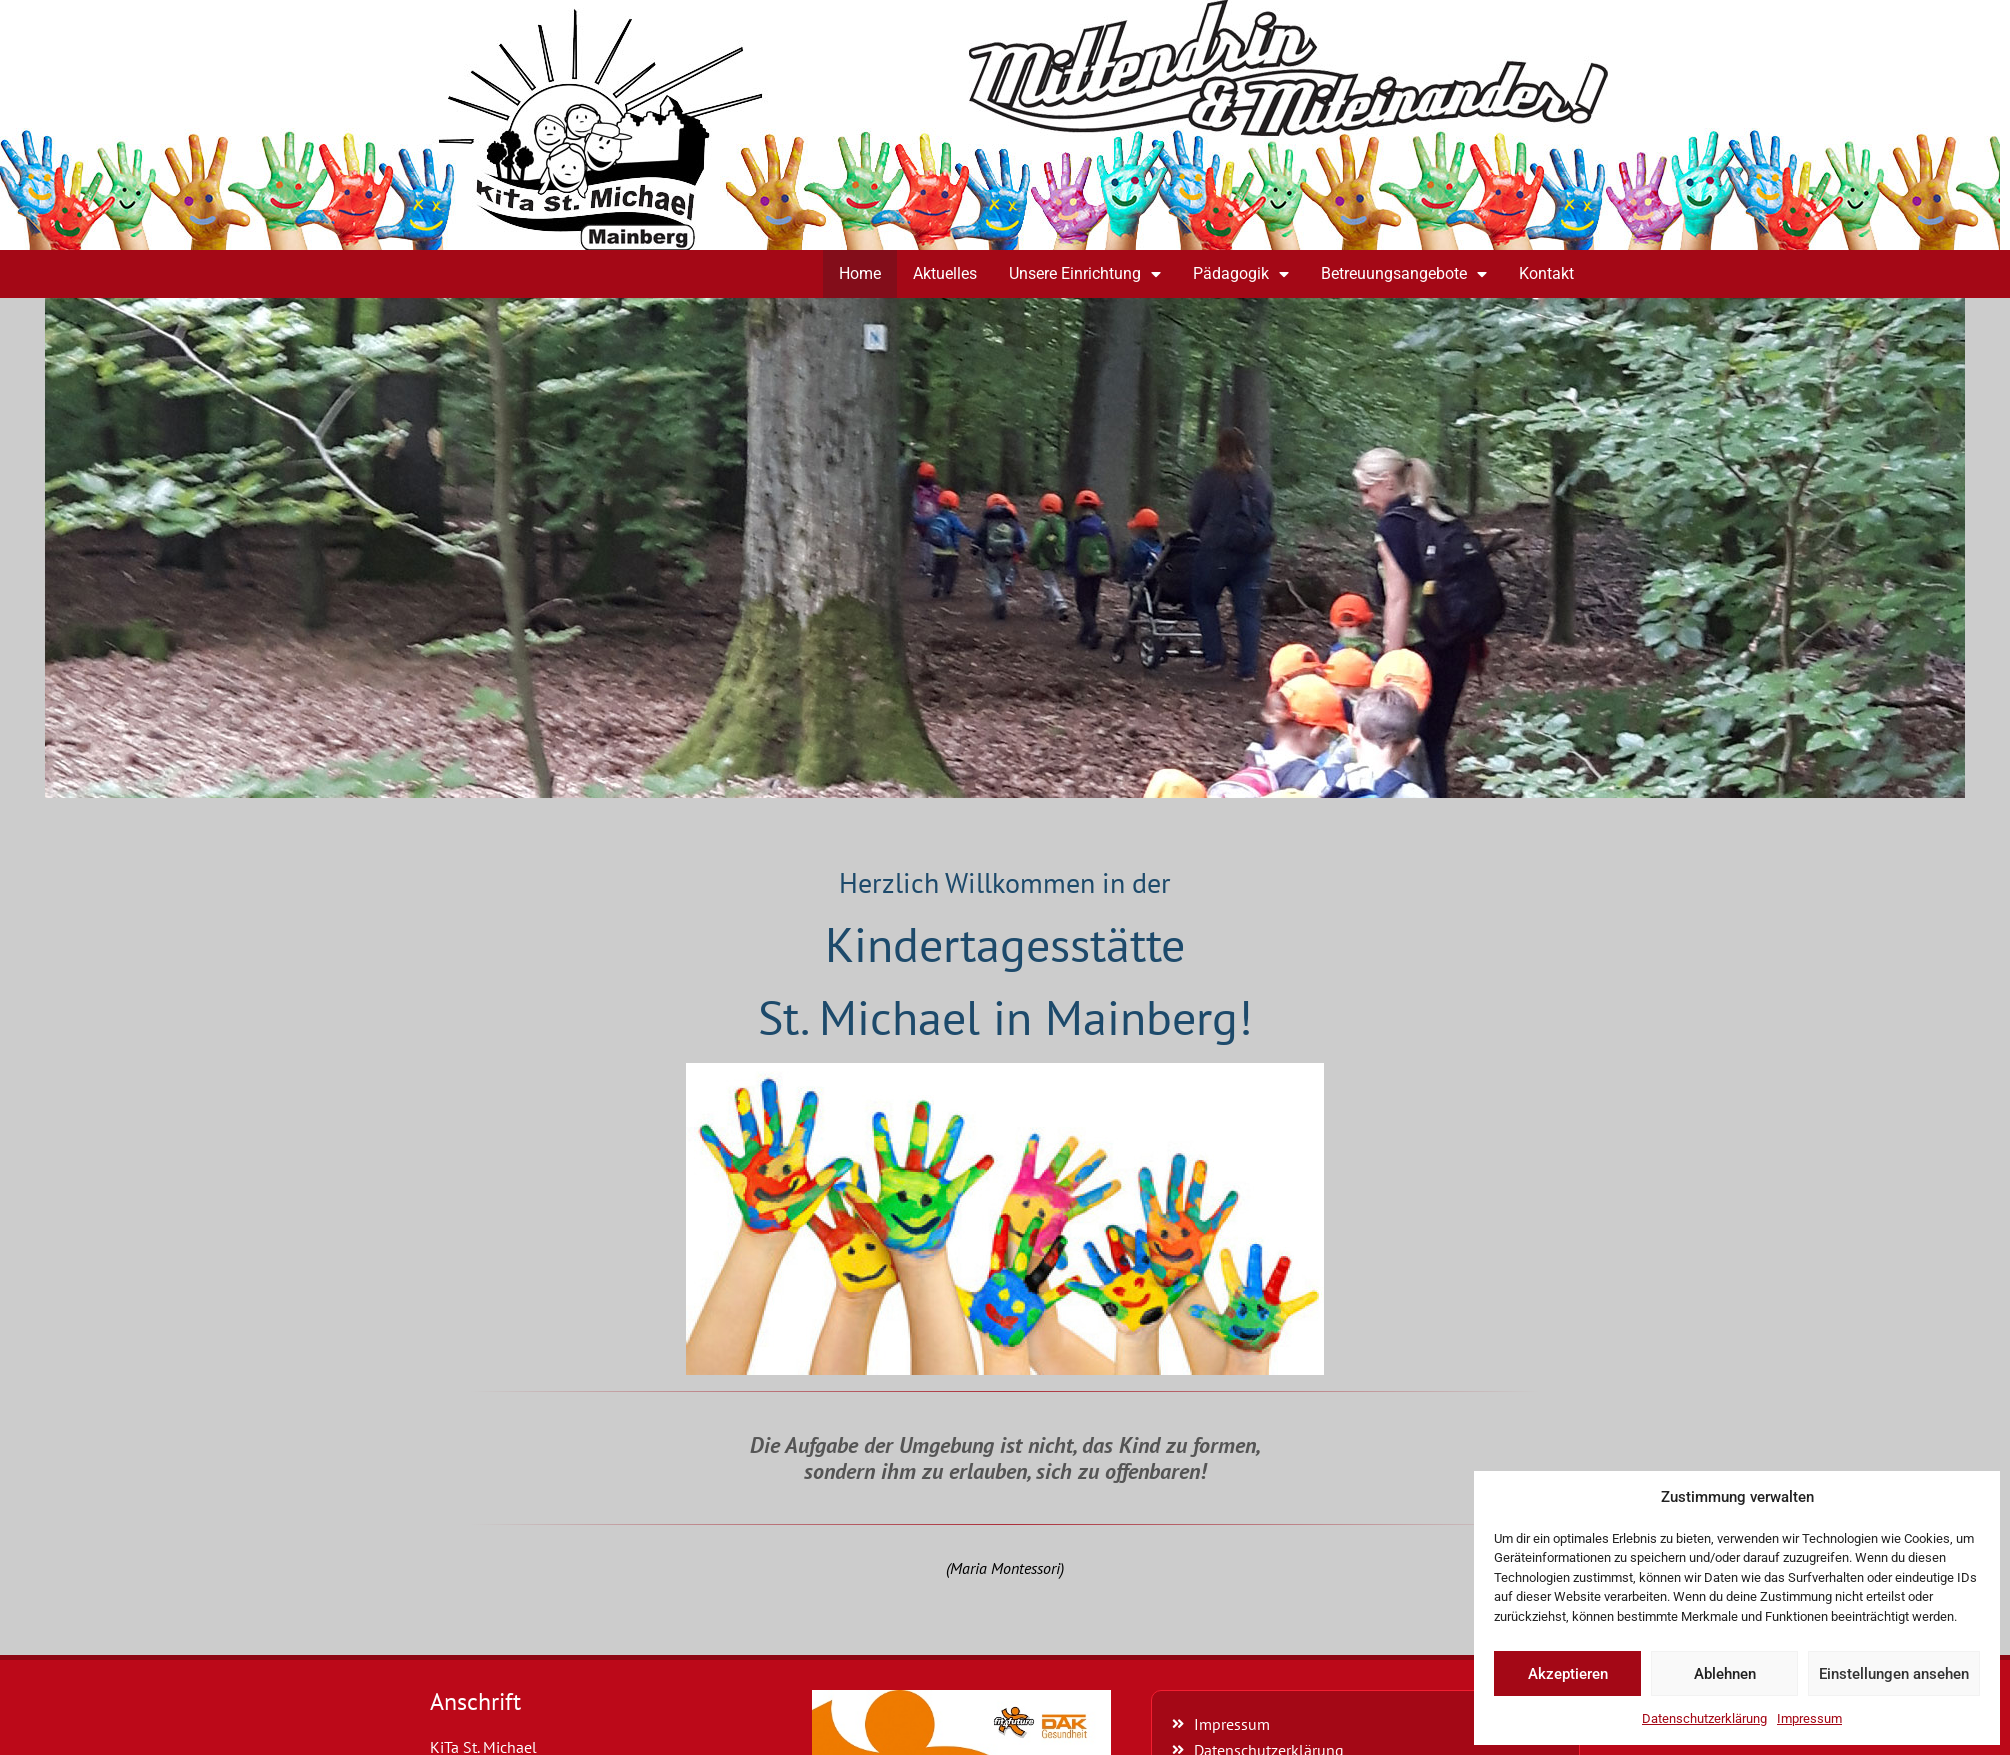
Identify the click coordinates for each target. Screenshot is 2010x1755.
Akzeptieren (1568, 1674)
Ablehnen (1725, 1674)
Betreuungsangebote (1404, 274)
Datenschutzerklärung (1704, 1718)
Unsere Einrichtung (1085, 274)
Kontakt (1546, 273)
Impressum (1809, 1718)
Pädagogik (1241, 274)
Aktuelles (945, 273)
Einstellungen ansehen (1894, 1674)
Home (860, 273)
